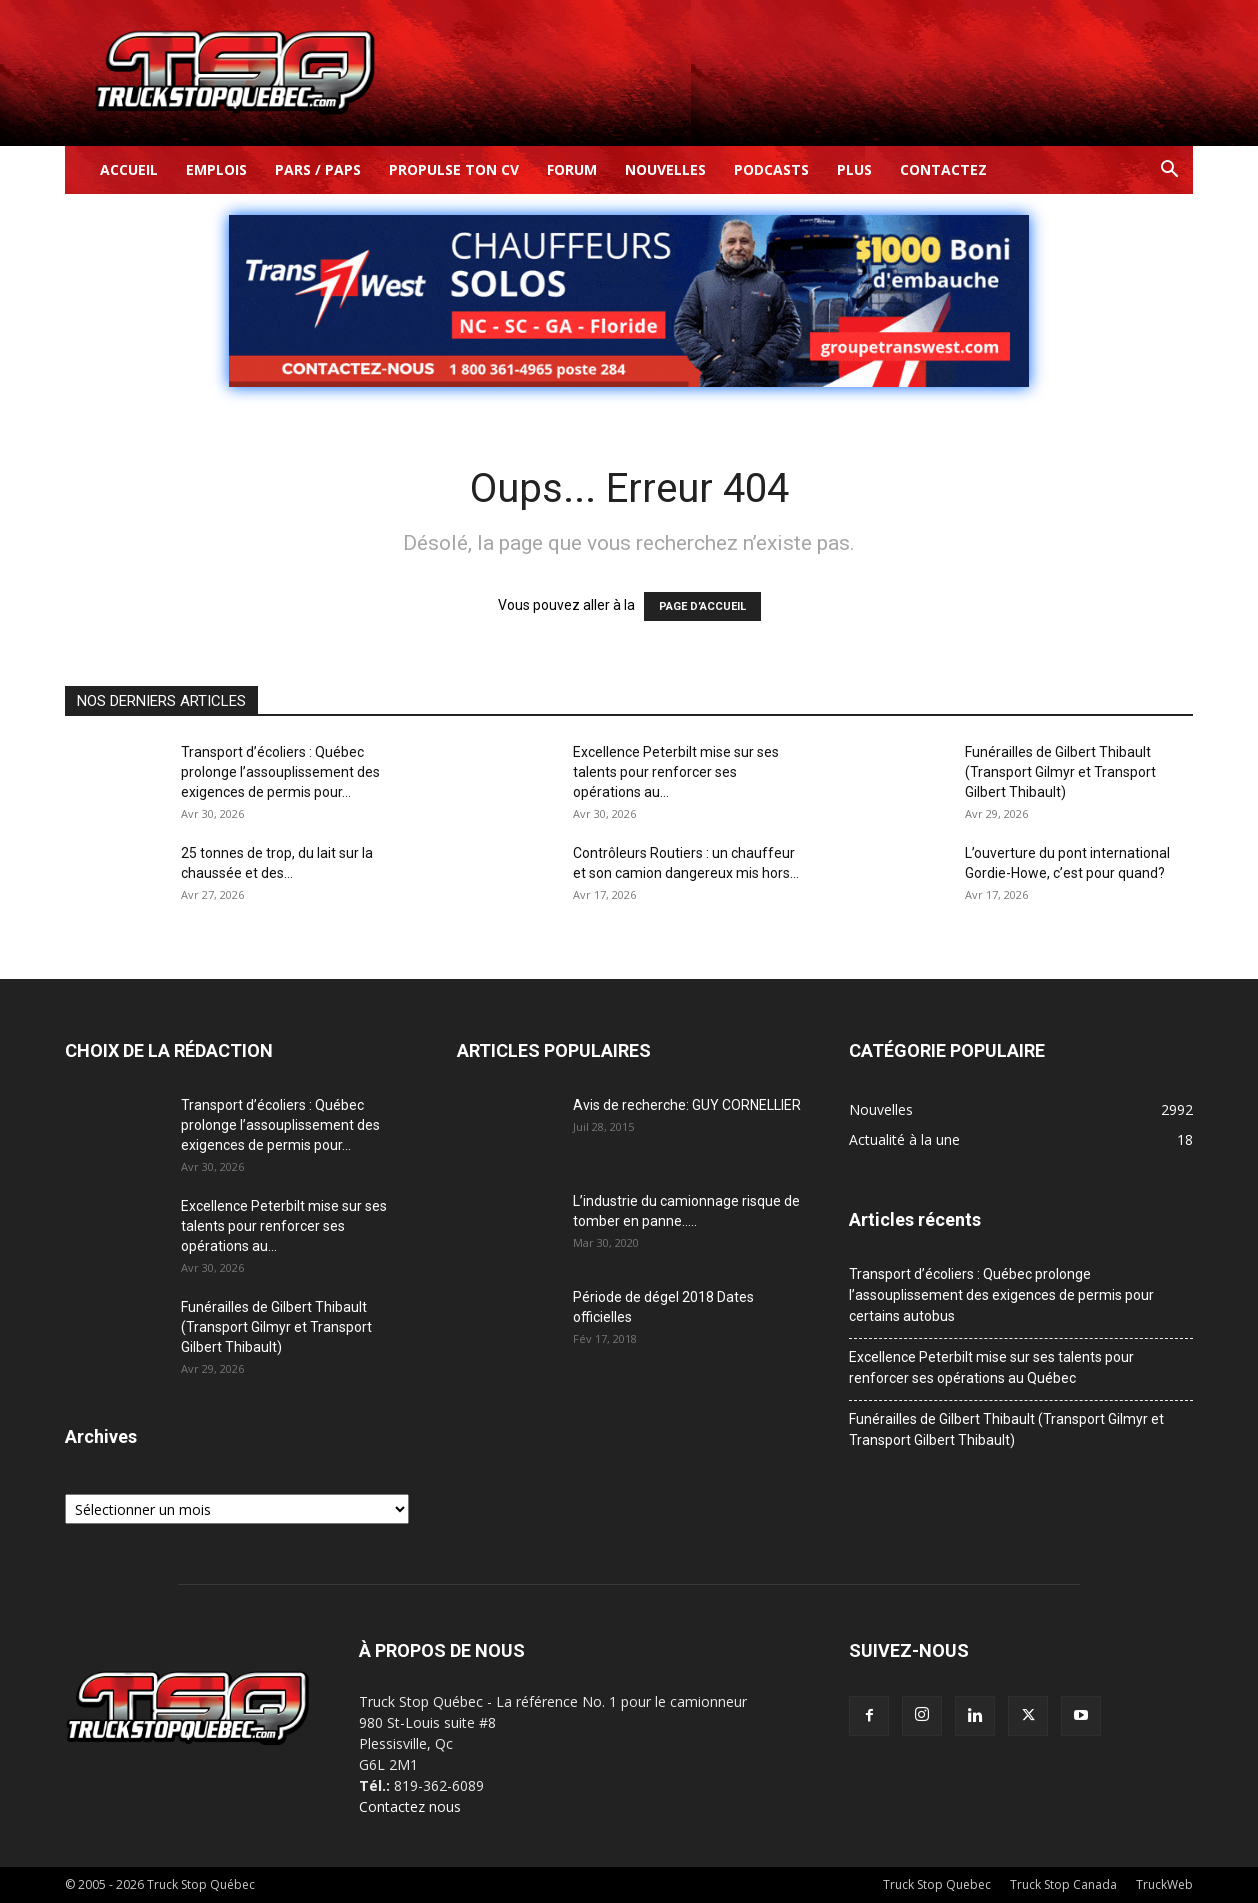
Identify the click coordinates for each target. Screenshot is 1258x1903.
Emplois (216, 169)
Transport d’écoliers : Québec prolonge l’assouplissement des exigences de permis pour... (280, 772)
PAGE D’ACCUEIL (702, 606)
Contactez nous (410, 1806)
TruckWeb (1164, 1884)
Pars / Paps (318, 169)
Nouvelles (665, 169)
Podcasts (771, 169)
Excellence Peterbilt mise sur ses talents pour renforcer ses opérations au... (676, 772)
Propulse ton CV (454, 169)
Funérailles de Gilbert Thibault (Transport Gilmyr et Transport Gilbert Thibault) (1060, 772)
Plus (854, 169)
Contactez (943, 169)
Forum (572, 169)
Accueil (129, 169)
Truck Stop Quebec (937, 1884)
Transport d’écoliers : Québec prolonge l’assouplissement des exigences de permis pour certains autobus (1001, 1295)
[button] (1169, 171)
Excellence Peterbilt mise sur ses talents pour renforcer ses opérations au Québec (991, 1367)
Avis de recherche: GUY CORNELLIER (687, 1105)
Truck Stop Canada (1063, 1884)
